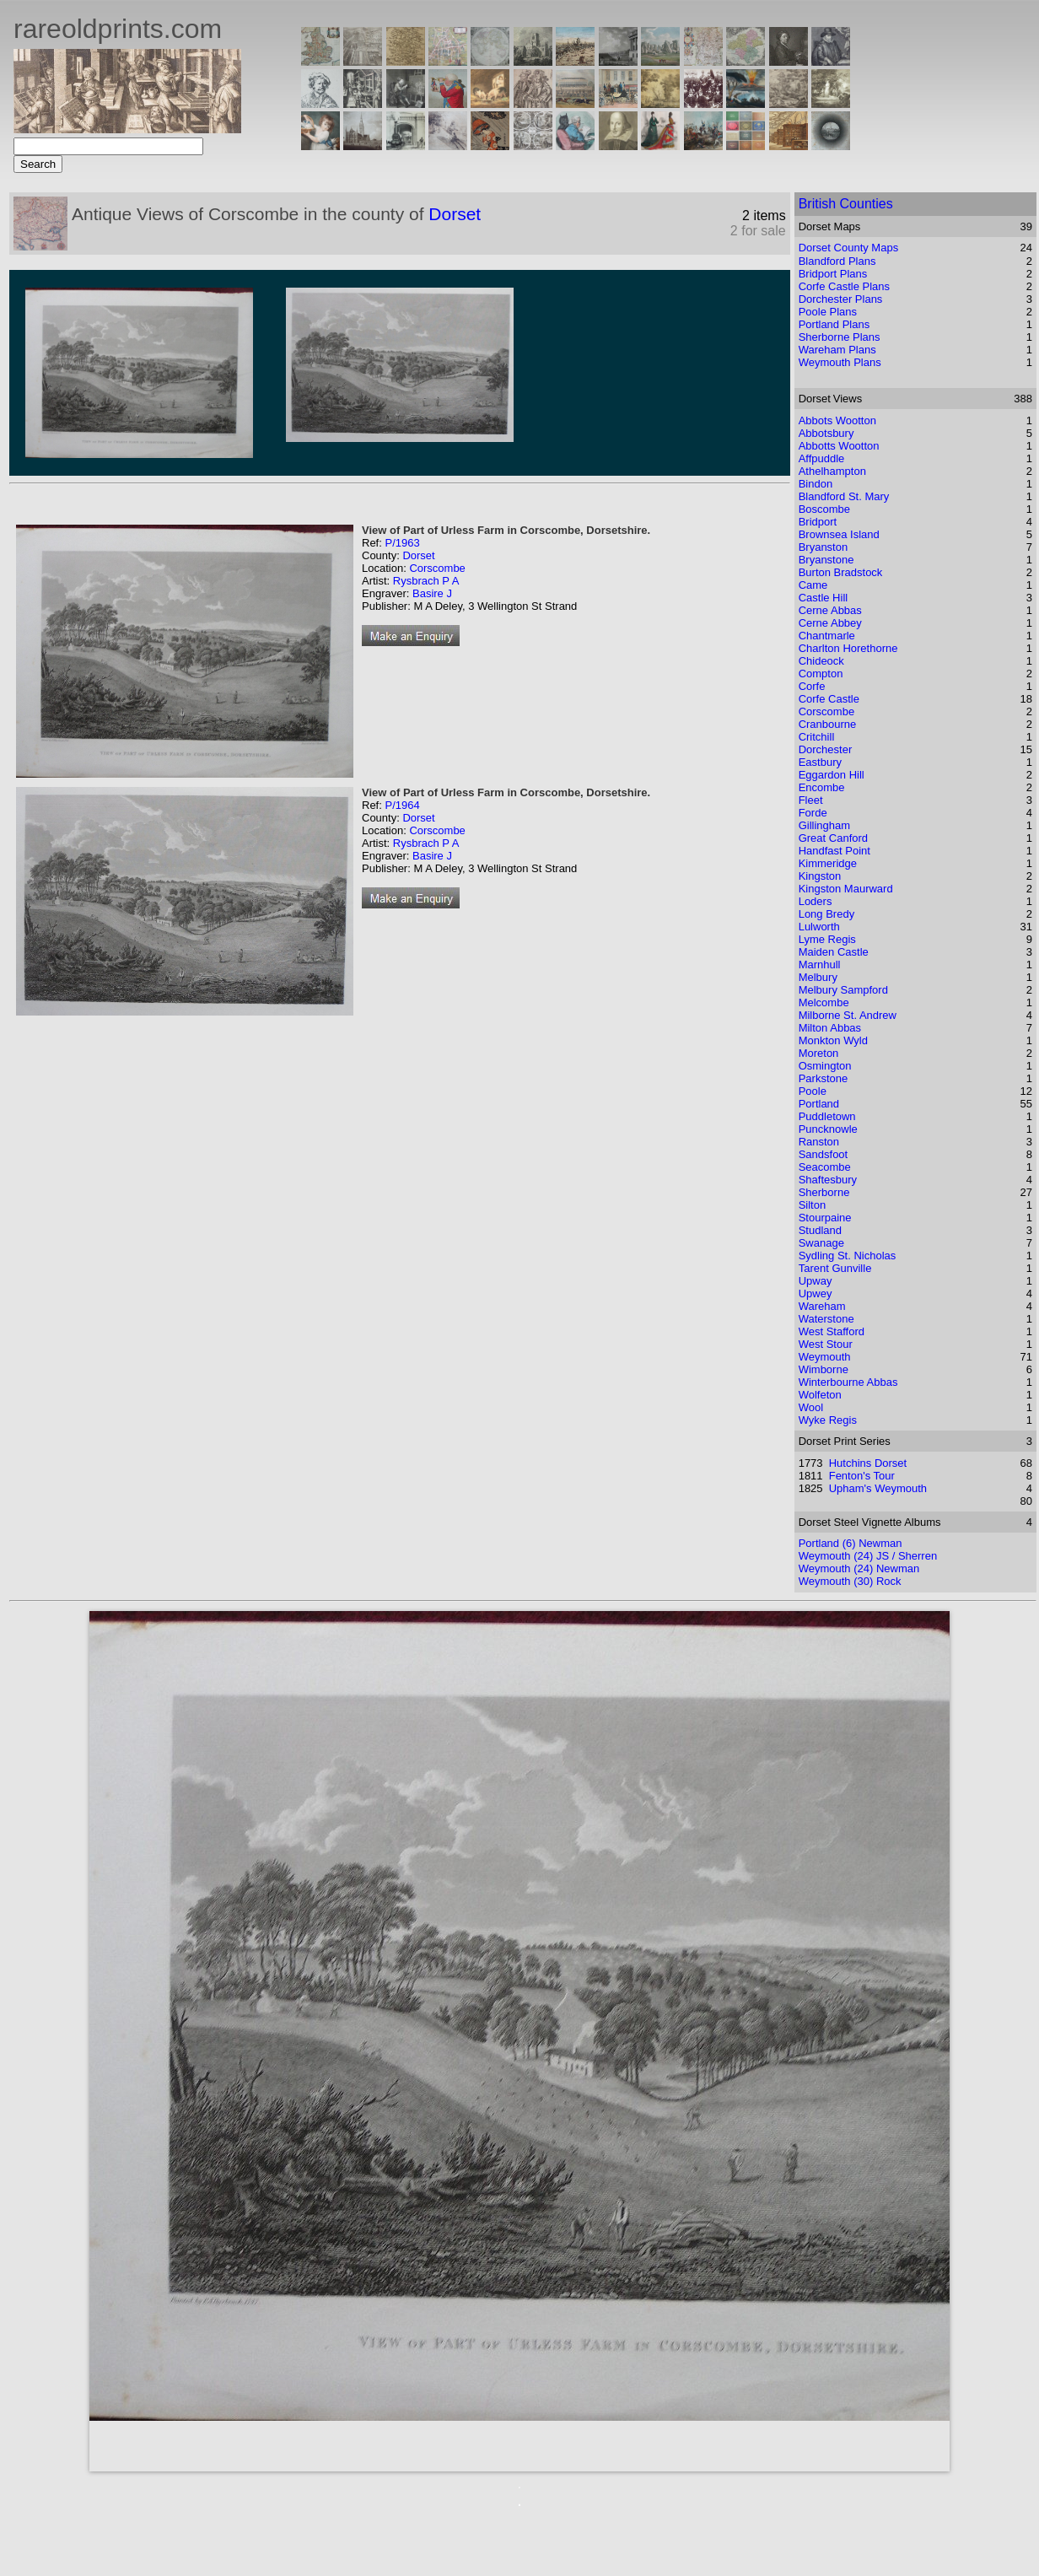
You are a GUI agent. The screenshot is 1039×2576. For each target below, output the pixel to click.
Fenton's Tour (862, 1475)
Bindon (815, 483)
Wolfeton (820, 1394)
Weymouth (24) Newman (859, 1568)
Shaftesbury (828, 1179)
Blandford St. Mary (844, 496)
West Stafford (831, 1331)
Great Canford (833, 838)
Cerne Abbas (830, 610)
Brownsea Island (839, 534)
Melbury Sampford (843, 990)
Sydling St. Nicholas (847, 1255)
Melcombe (824, 1002)
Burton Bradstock (841, 572)
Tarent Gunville (835, 1268)
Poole (812, 1091)
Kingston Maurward (846, 888)
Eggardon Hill (831, 774)
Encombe (822, 787)
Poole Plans (828, 311)
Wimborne (823, 1369)
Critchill (817, 736)
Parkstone (823, 1078)
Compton (821, 673)
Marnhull (820, 964)
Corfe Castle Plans (844, 286)
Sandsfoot (823, 1154)
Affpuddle (822, 458)
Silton (812, 1205)
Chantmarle (827, 635)
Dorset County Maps (849, 247)
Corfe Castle (829, 699)
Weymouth (825, 1356)
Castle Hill (823, 597)
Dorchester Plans (841, 299)
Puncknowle (828, 1129)
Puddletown (827, 1116)
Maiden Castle (834, 952)
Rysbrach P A (426, 580)
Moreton (819, 1053)
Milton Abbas (830, 1027)
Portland (819, 1103)
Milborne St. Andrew (847, 1015)
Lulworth (819, 926)
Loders (815, 901)
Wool (811, 1407)
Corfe (812, 686)
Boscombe (824, 509)
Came (813, 585)
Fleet (811, 800)
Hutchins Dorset (868, 1463)
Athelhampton (832, 471)
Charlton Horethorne (848, 648)
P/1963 (402, 542)
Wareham (822, 1306)
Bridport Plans (833, 273)
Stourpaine (825, 1217)
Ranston (819, 1141)
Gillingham (824, 825)
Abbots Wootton (837, 420)
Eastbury (820, 762)
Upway (815, 1281)
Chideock (821, 661)
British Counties (846, 204)
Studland (820, 1230)
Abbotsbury (826, 433)
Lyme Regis (827, 939)
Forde (813, 812)
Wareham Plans (837, 349)
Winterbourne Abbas (848, 1382)
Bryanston (823, 547)
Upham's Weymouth (878, 1488)
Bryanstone (826, 559)
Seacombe (825, 1167)
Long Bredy (827, 914)
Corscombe (437, 568)
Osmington (825, 1065)
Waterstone (826, 1318)
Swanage (821, 1243)
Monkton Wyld (833, 1040)
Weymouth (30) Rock (850, 1581)
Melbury (818, 977)
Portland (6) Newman (850, 1543)
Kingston (820, 876)
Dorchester (826, 749)
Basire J (432, 593)
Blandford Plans (837, 261)
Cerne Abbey (830, 623)
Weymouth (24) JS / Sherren (868, 1555)
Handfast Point (834, 850)
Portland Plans (834, 324)
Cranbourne (828, 724)
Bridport (818, 521)
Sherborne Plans (839, 337)
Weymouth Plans (840, 362)
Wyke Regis (828, 1420)
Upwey (815, 1293)
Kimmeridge (828, 863)
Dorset (454, 214)
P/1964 (402, 805)
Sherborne (824, 1192)
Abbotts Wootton (839, 445)
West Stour (826, 1344)
